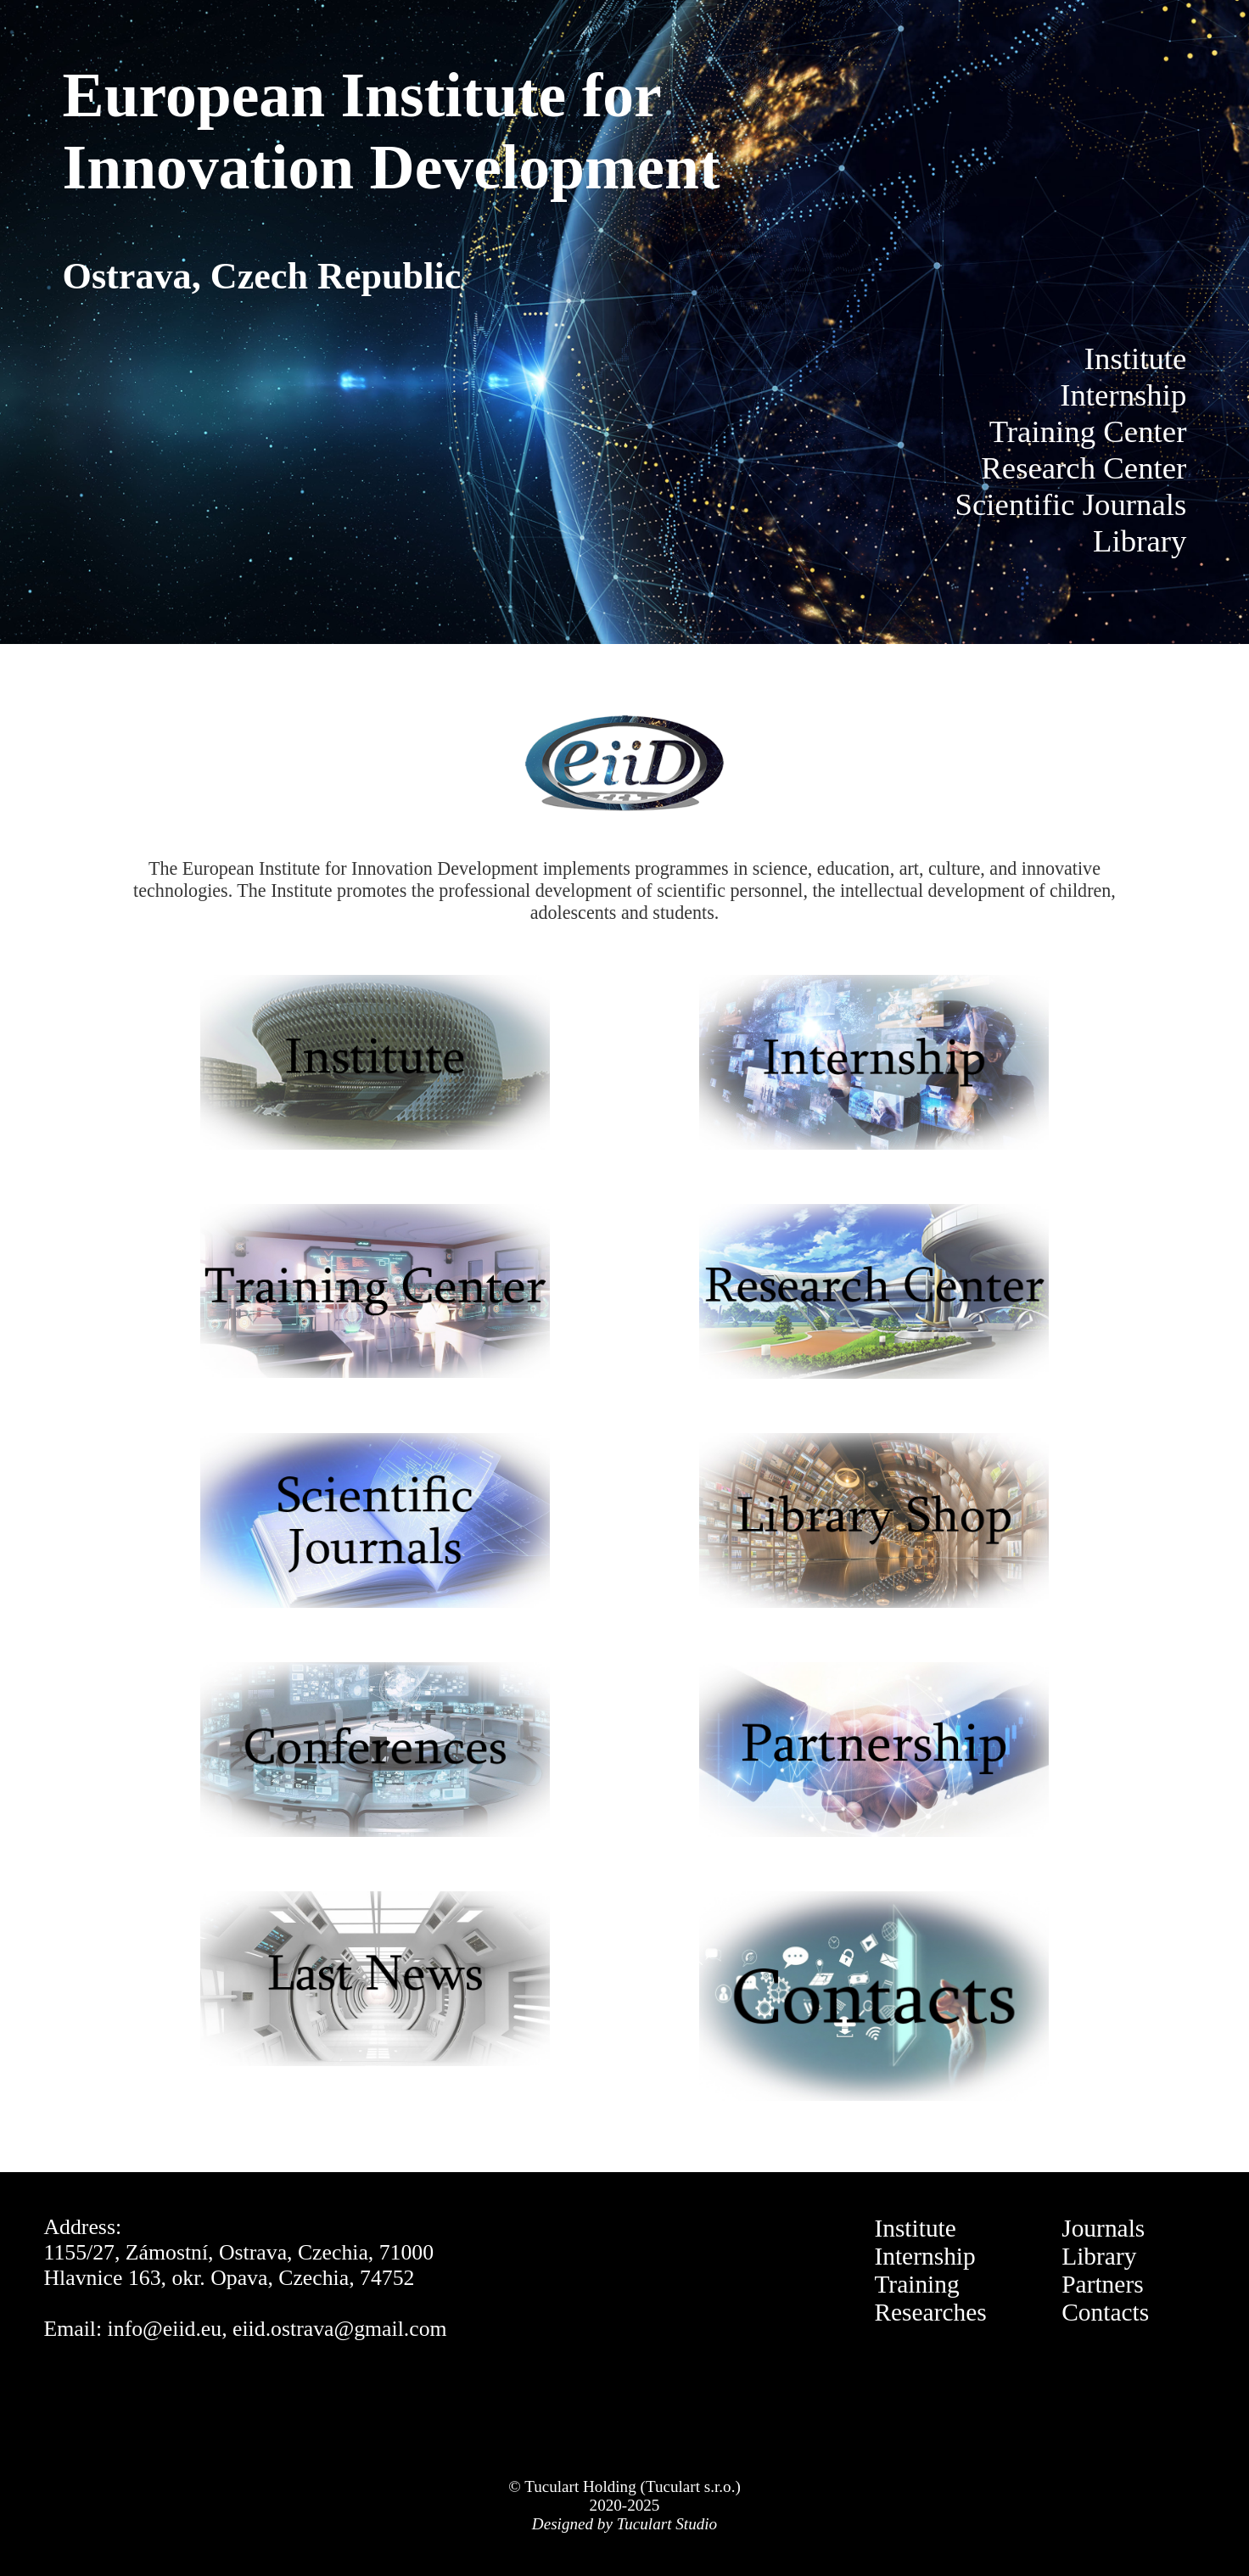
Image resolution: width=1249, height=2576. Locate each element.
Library (1098, 2256)
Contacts (1105, 2312)
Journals (1103, 2228)
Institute (914, 2228)
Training (916, 2284)
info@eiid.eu (165, 2328)
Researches (930, 2312)
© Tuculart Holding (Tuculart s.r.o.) (624, 2486)
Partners (1102, 2284)
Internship (924, 2256)
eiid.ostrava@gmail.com (339, 2328)
